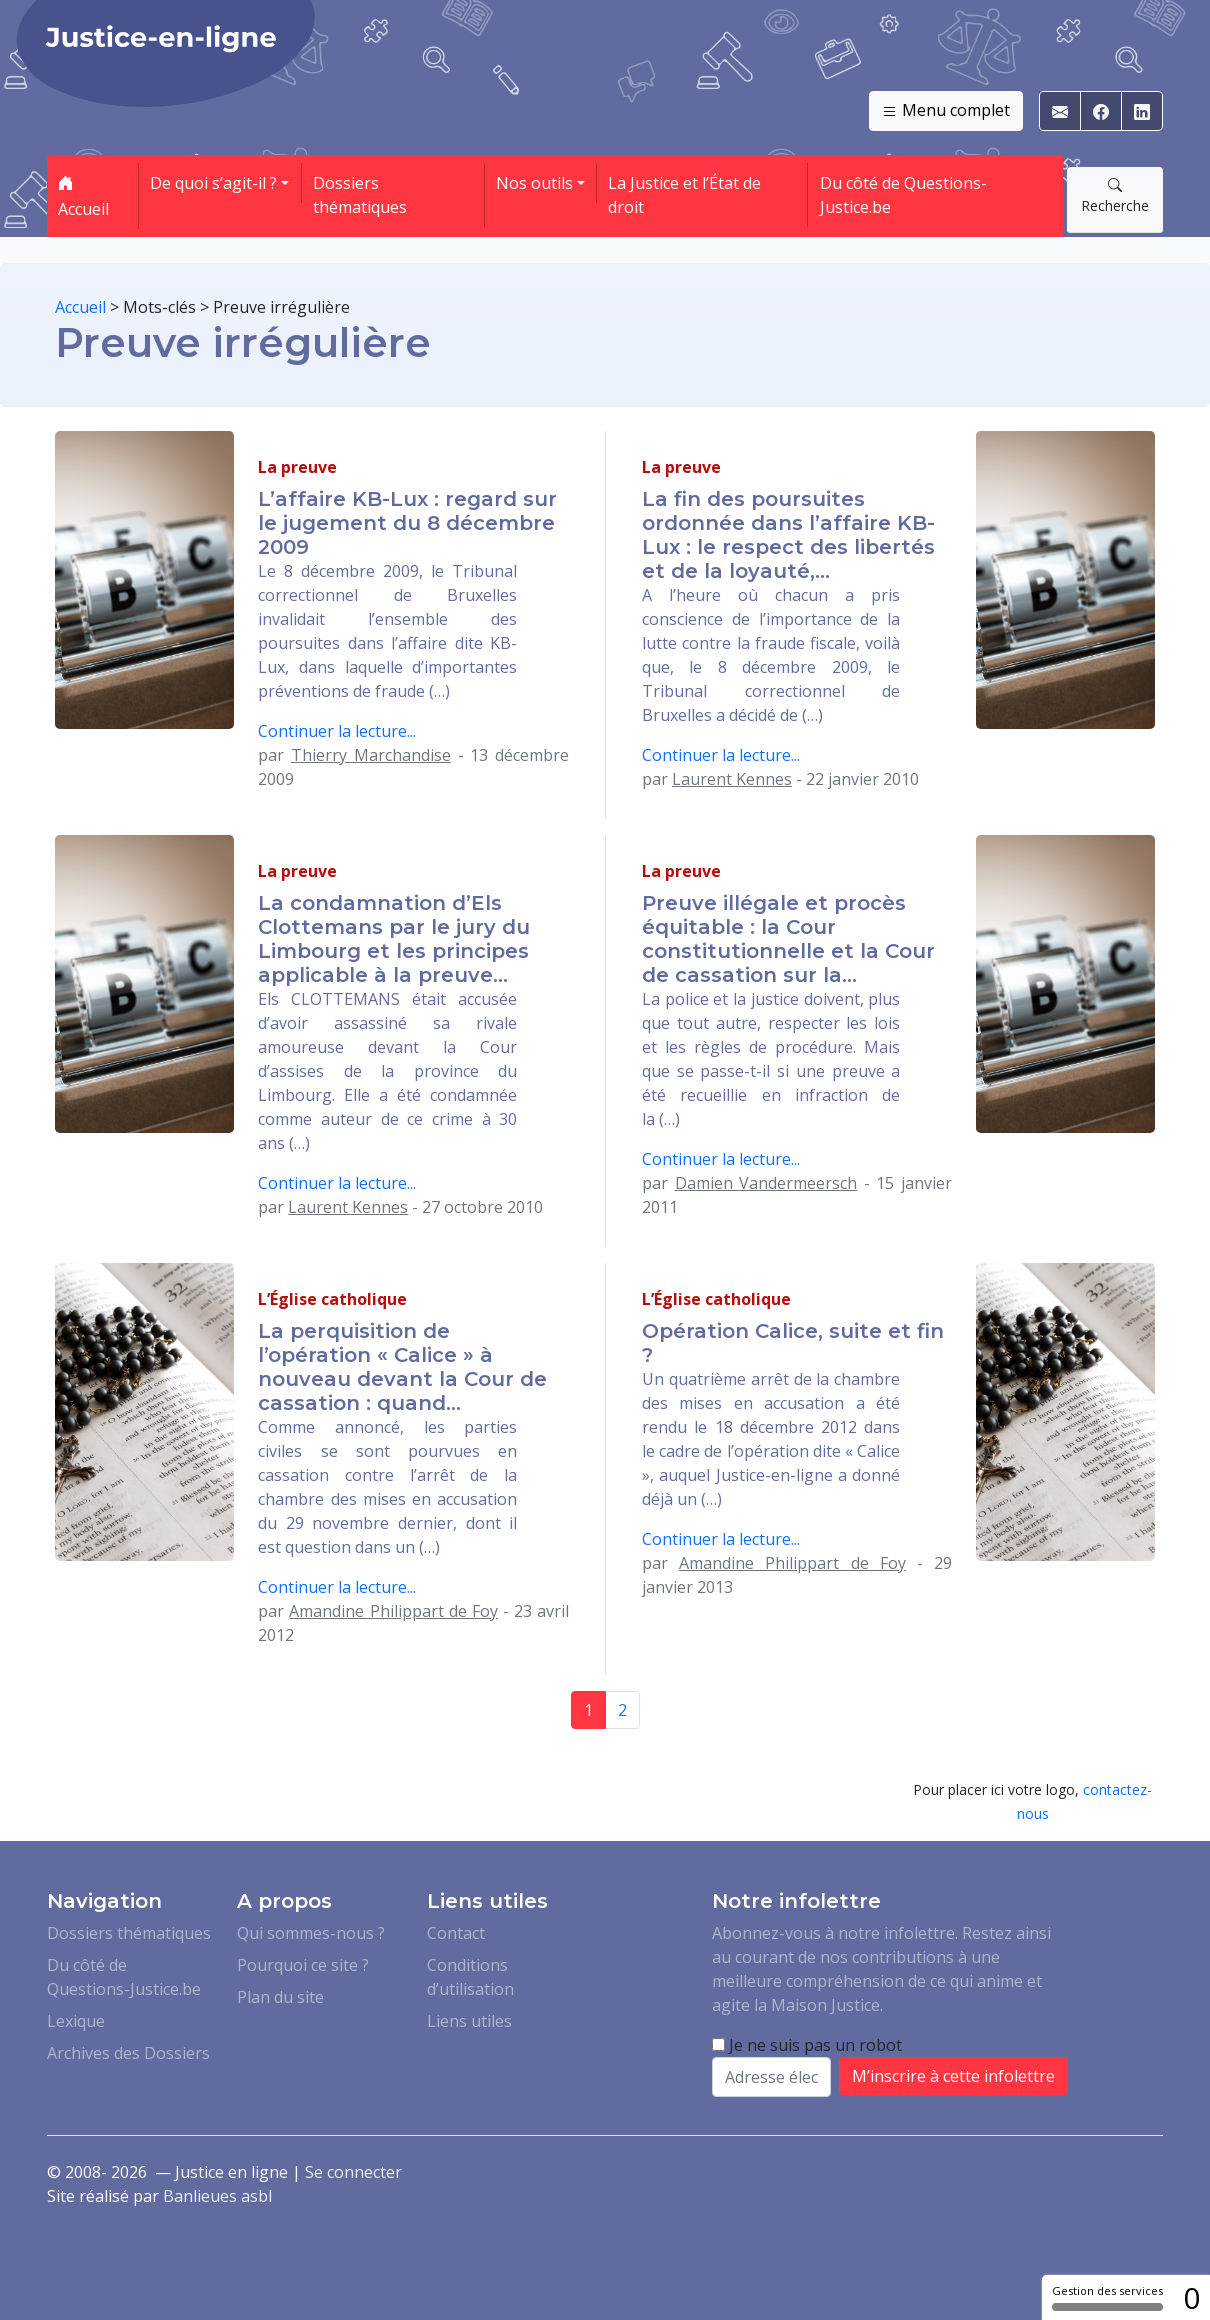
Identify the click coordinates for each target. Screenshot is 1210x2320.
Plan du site (280, 1997)
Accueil (83, 196)
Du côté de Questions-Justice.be (903, 195)
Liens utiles (469, 2021)
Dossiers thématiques (360, 195)
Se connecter (353, 2172)
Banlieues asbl (217, 2196)
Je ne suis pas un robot (807, 2045)
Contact (456, 1933)
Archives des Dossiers (128, 2053)
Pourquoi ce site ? (303, 1965)
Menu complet (946, 111)
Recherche (1115, 195)
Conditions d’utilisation (470, 1977)
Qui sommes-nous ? (311, 1933)
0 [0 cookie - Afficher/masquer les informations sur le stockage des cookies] (1191, 2297)
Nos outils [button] (534, 183)
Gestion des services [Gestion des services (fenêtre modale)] (1107, 2297)
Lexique (76, 2021)
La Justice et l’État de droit (684, 195)
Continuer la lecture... (337, 731)
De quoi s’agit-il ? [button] (213, 183)
